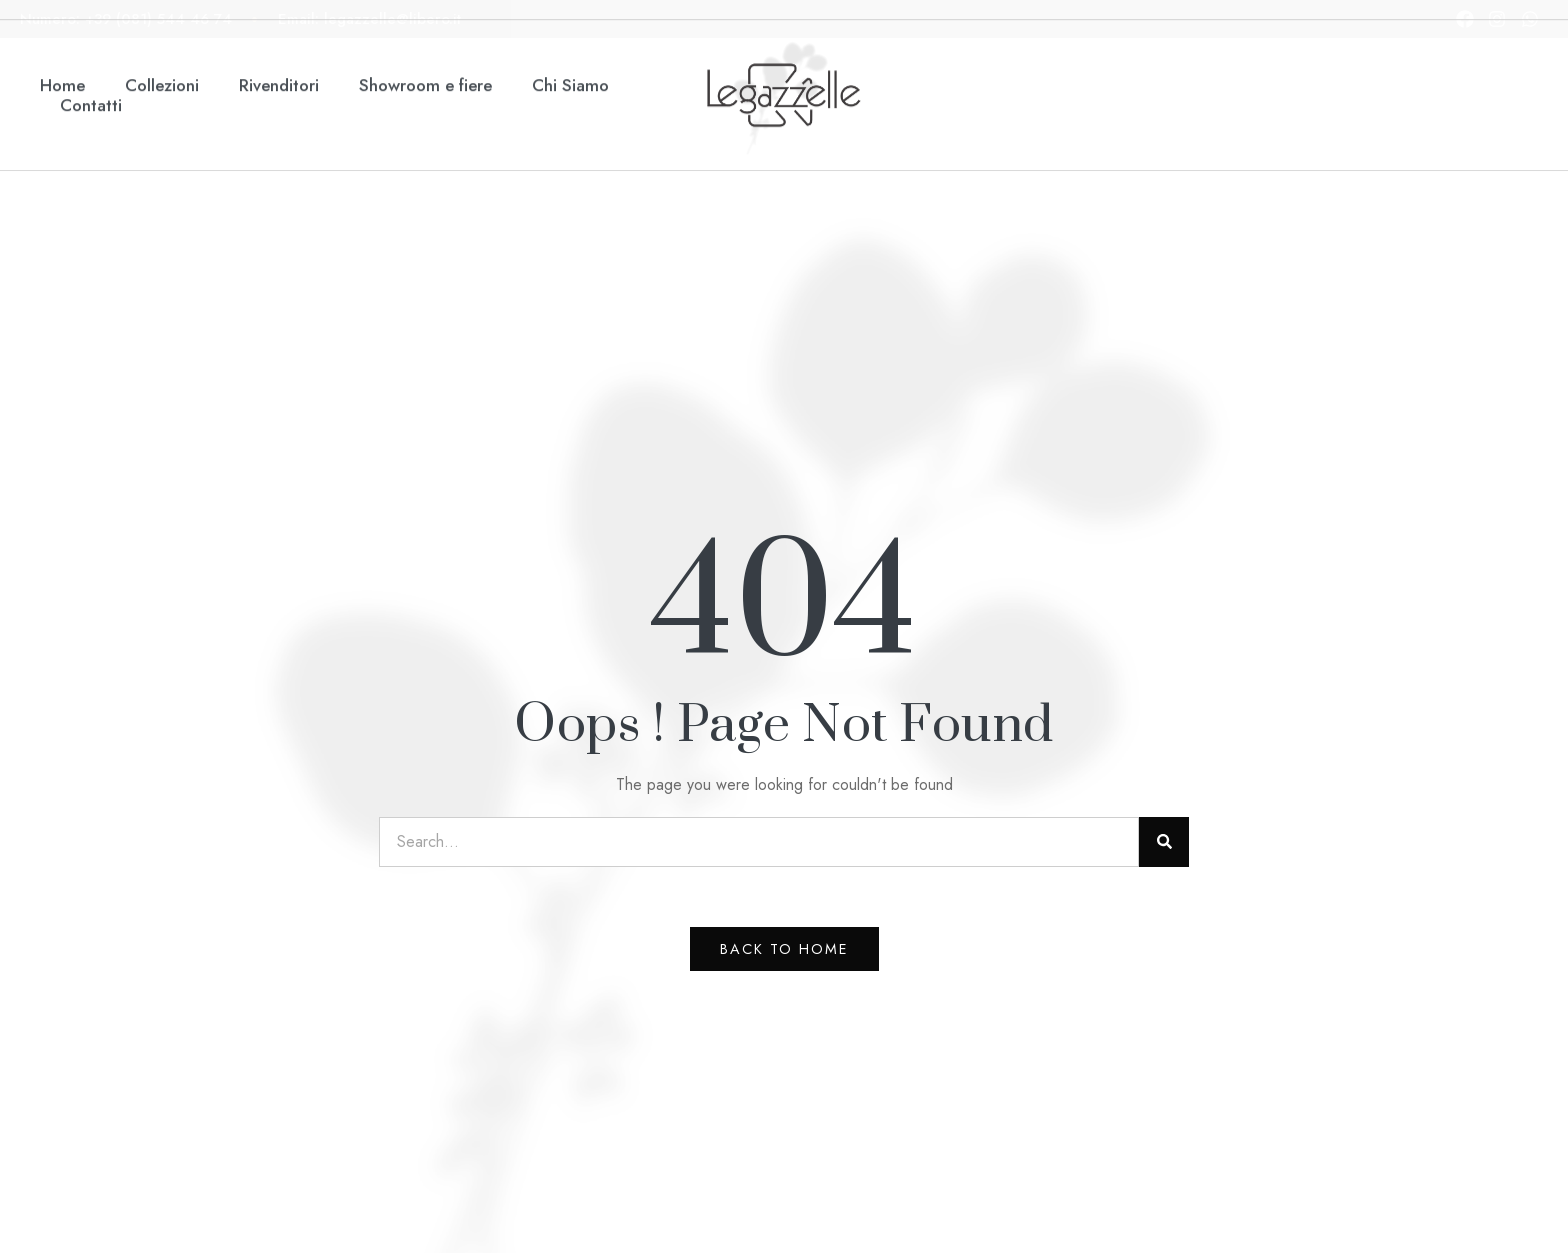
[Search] (1164, 842)
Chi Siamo (570, 52)
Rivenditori (279, 52)
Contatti (91, 73)
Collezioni (162, 52)
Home (62, 52)
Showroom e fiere (425, 52)
